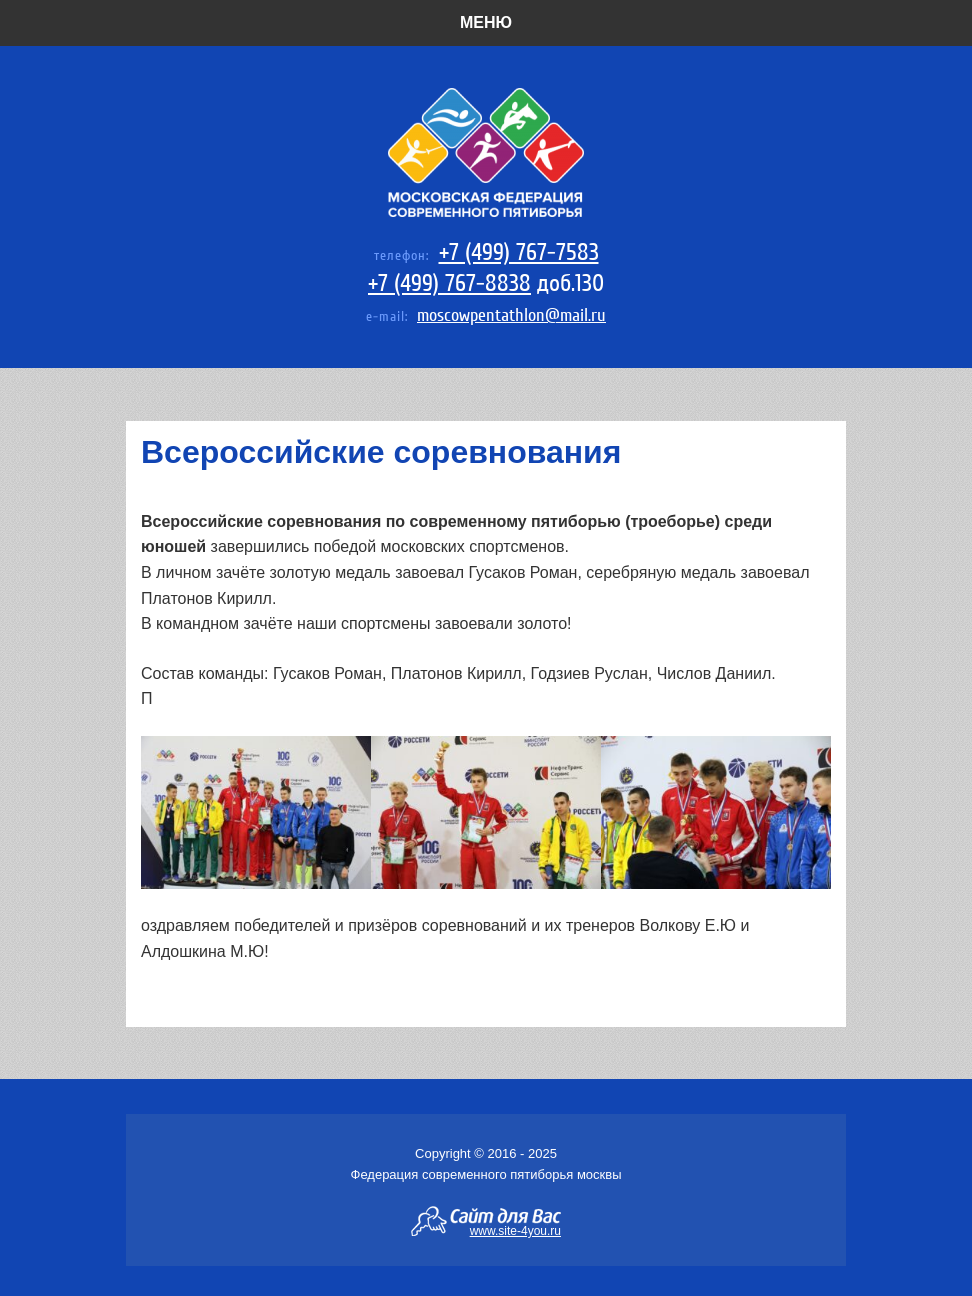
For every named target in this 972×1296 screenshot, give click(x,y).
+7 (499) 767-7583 (519, 252)
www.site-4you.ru (515, 1230)
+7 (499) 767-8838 (449, 283)
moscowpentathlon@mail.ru (511, 315)
